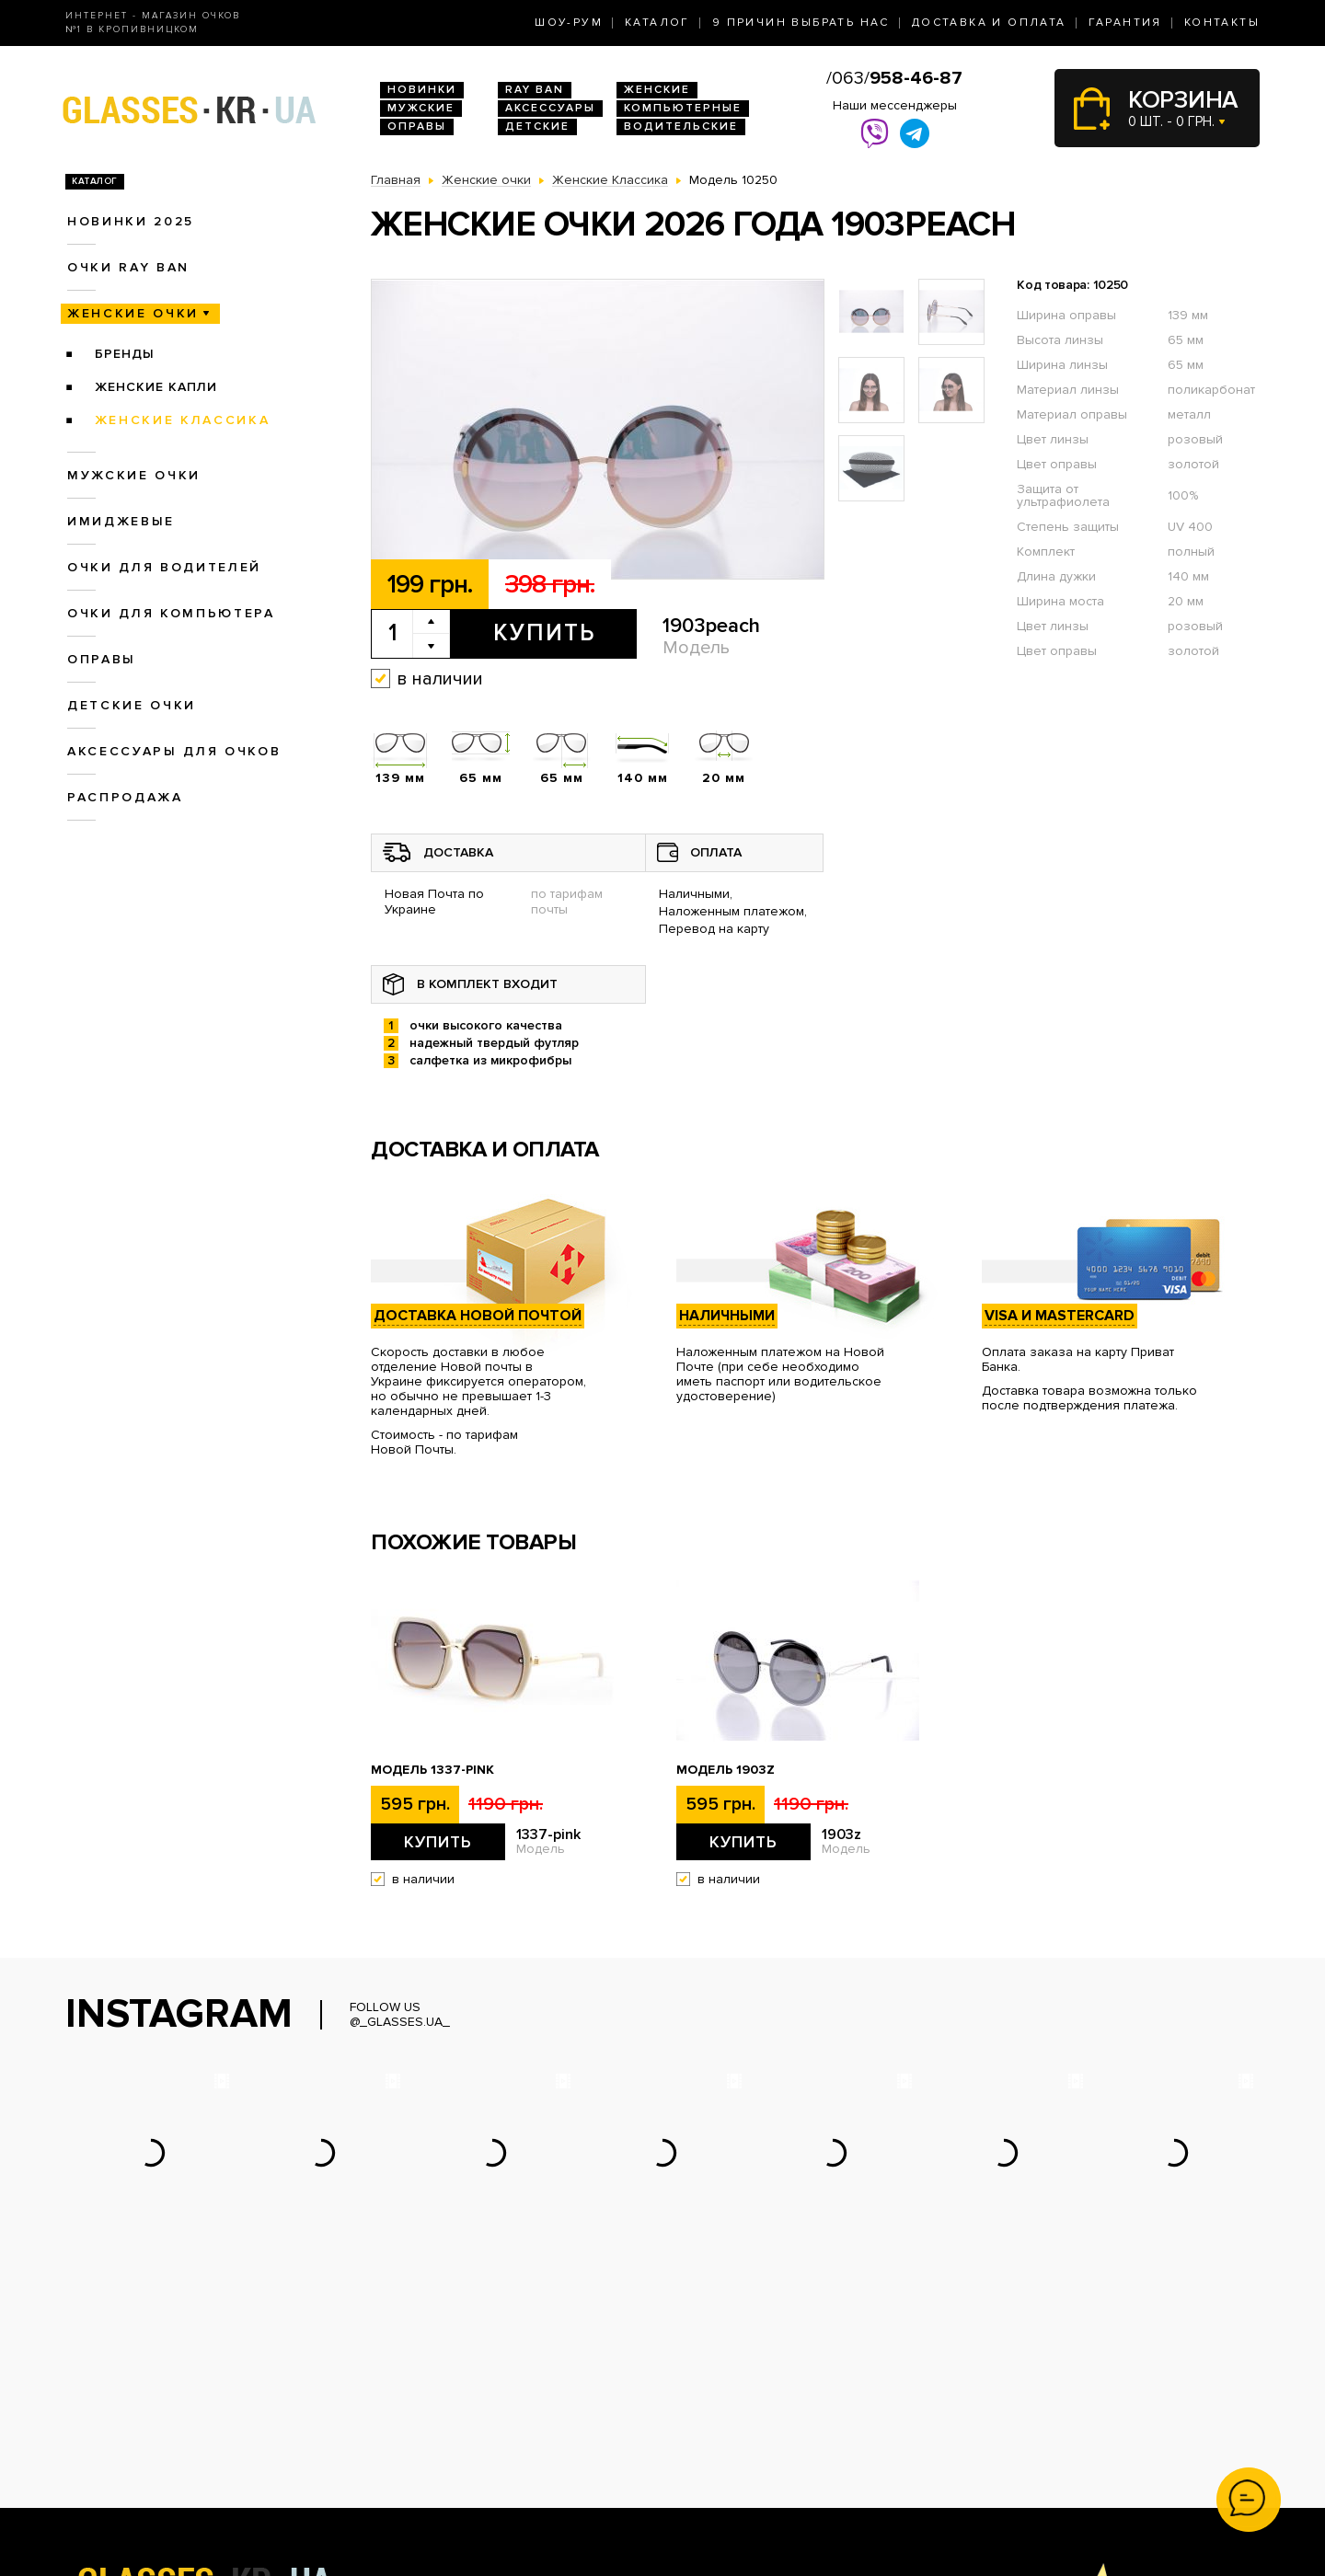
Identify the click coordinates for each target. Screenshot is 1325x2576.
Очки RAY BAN (128, 267)
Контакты (1222, 22)
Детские (537, 126)
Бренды (125, 354)
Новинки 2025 (130, 221)
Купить (544, 633)
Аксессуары (550, 108)
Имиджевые (121, 521)
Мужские (421, 108)
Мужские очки (134, 475)
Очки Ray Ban (413, 2413)
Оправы (416, 126)
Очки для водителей (164, 567)
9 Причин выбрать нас (801, 22)
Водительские (681, 126)
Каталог (657, 22)
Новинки (421, 90)
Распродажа (125, 797)
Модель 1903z (725, 1770)
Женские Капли (156, 387)
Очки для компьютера (171, 613)
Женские (657, 90)
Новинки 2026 (415, 2394)
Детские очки (131, 705)
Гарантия (1125, 22)
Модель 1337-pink (432, 1770)
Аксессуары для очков (174, 751)
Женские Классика (183, 420)
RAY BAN (534, 90)
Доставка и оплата (989, 22)
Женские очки (133, 313)
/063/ (894, 78)
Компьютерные (683, 108)
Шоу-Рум (569, 22)
